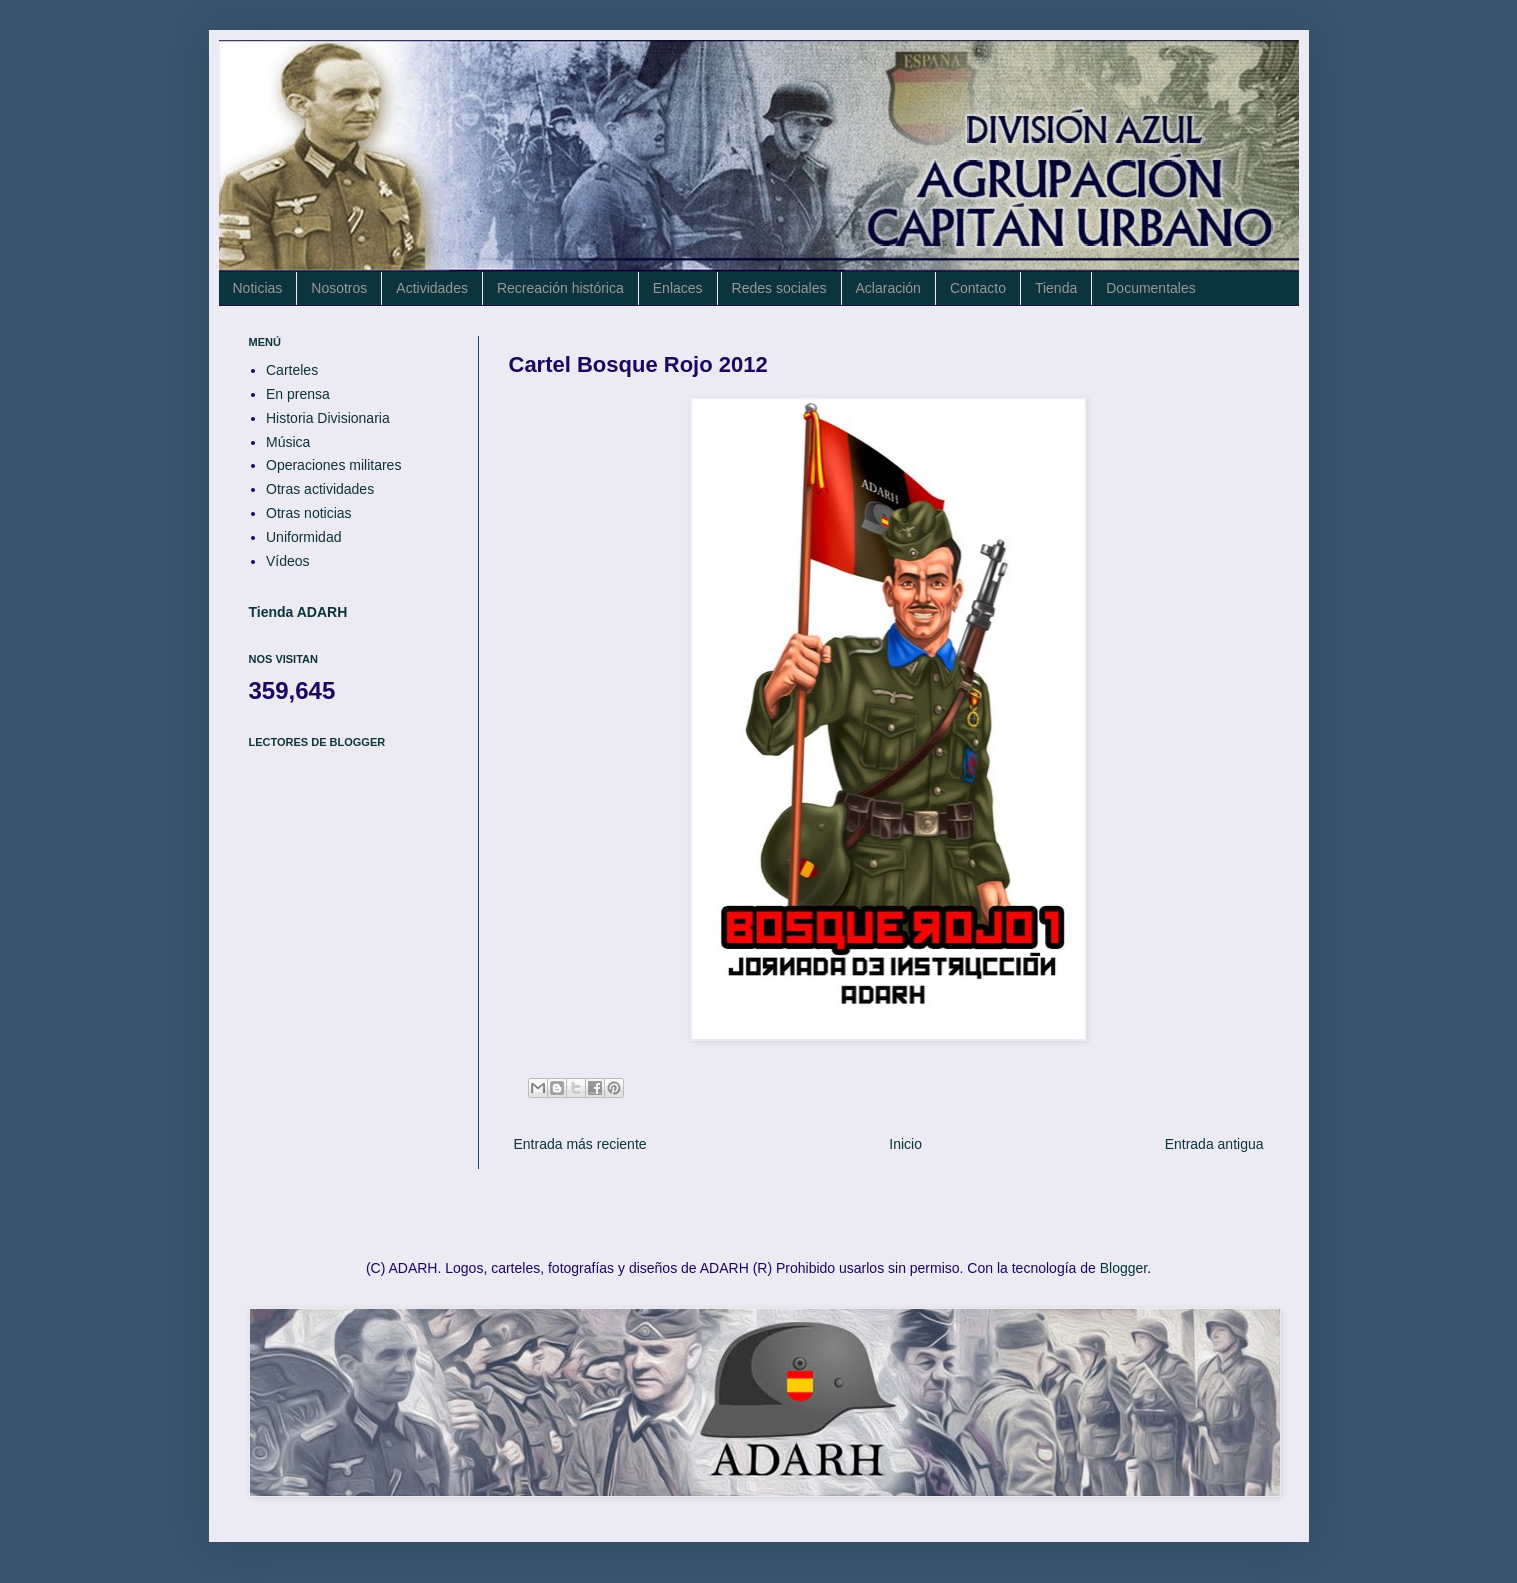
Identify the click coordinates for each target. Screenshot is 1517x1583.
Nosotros (339, 288)
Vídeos (288, 561)
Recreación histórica (560, 288)
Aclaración (888, 288)
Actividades (432, 288)
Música (288, 442)
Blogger (1123, 1268)
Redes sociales (779, 288)
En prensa (298, 394)
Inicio (905, 1144)
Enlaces (678, 288)
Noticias (258, 288)
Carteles (292, 370)
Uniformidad (303, 537)
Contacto (978, 288)
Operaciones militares (333, 465)
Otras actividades (320, 489)
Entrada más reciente (580, 1144)
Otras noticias (309, 513)
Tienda (1056, 288)
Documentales (1151, 288)
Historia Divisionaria (328, 418)
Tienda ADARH (298, 612)
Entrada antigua (1214, 1144)
